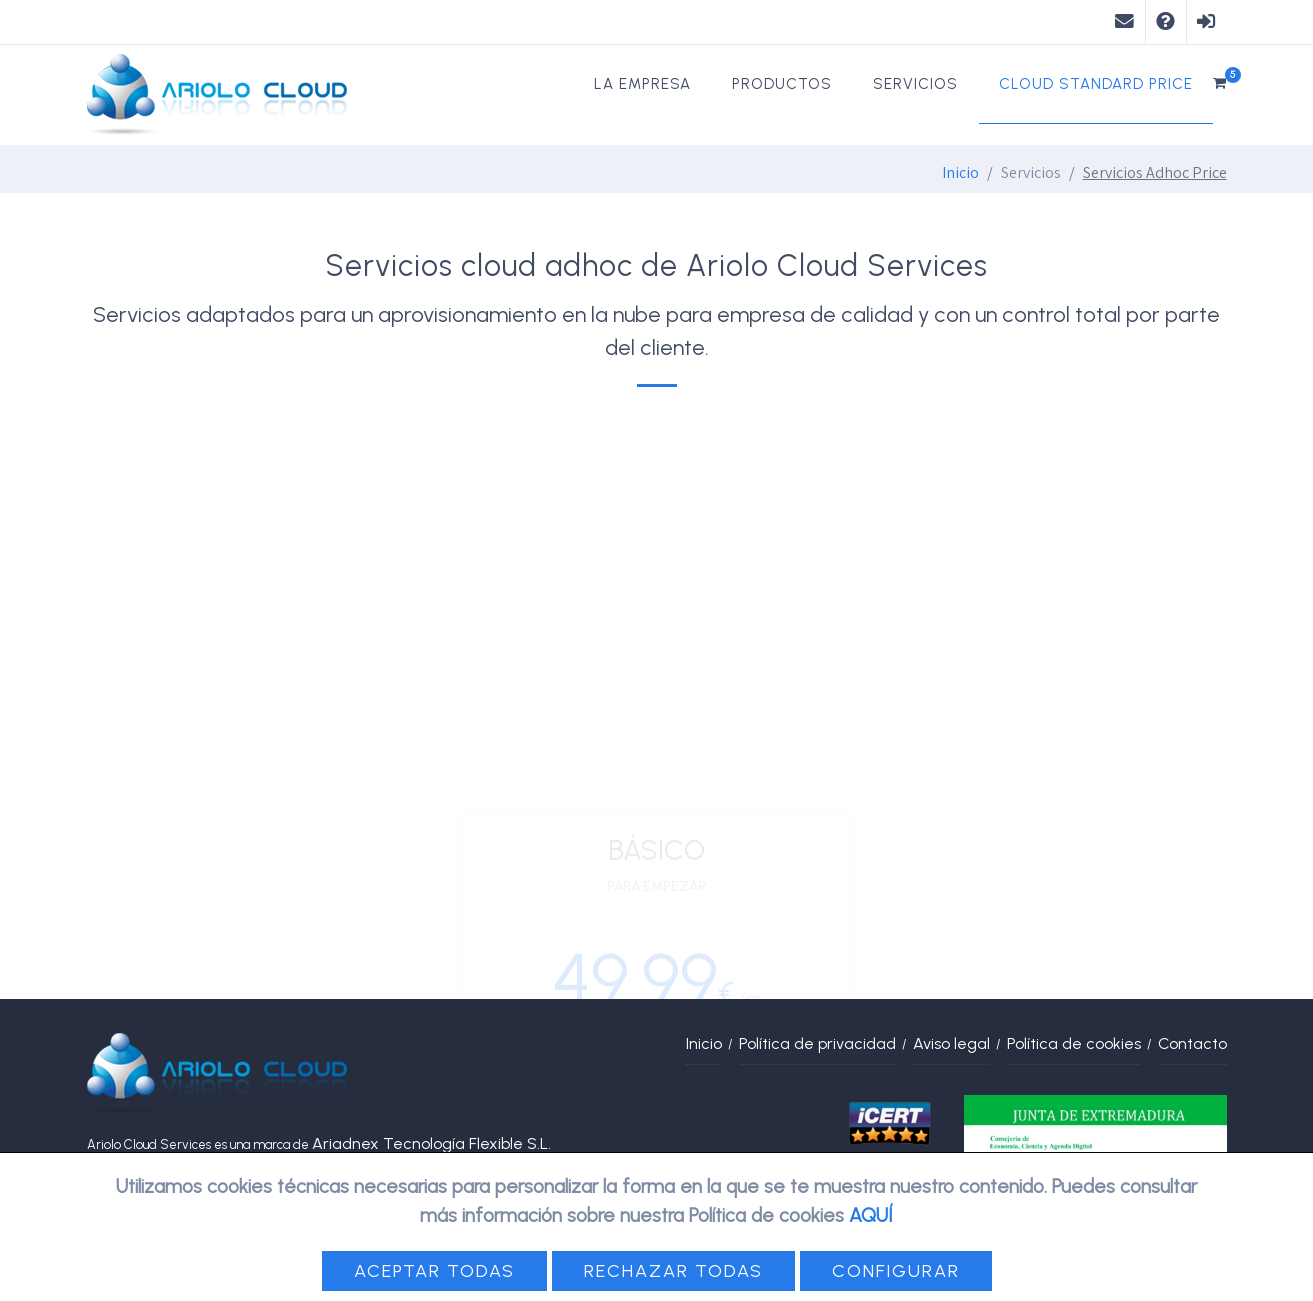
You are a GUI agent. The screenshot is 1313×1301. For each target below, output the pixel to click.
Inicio (960, 172)
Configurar (896, 1271)
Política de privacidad (817, 1043)
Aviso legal (951, 1043)
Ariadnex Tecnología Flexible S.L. (431, 1143)
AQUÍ (871, 1215)
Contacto (1192, 1043)
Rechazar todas (673, 1271)
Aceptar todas (434, 1271)
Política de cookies (1074, 1043)
